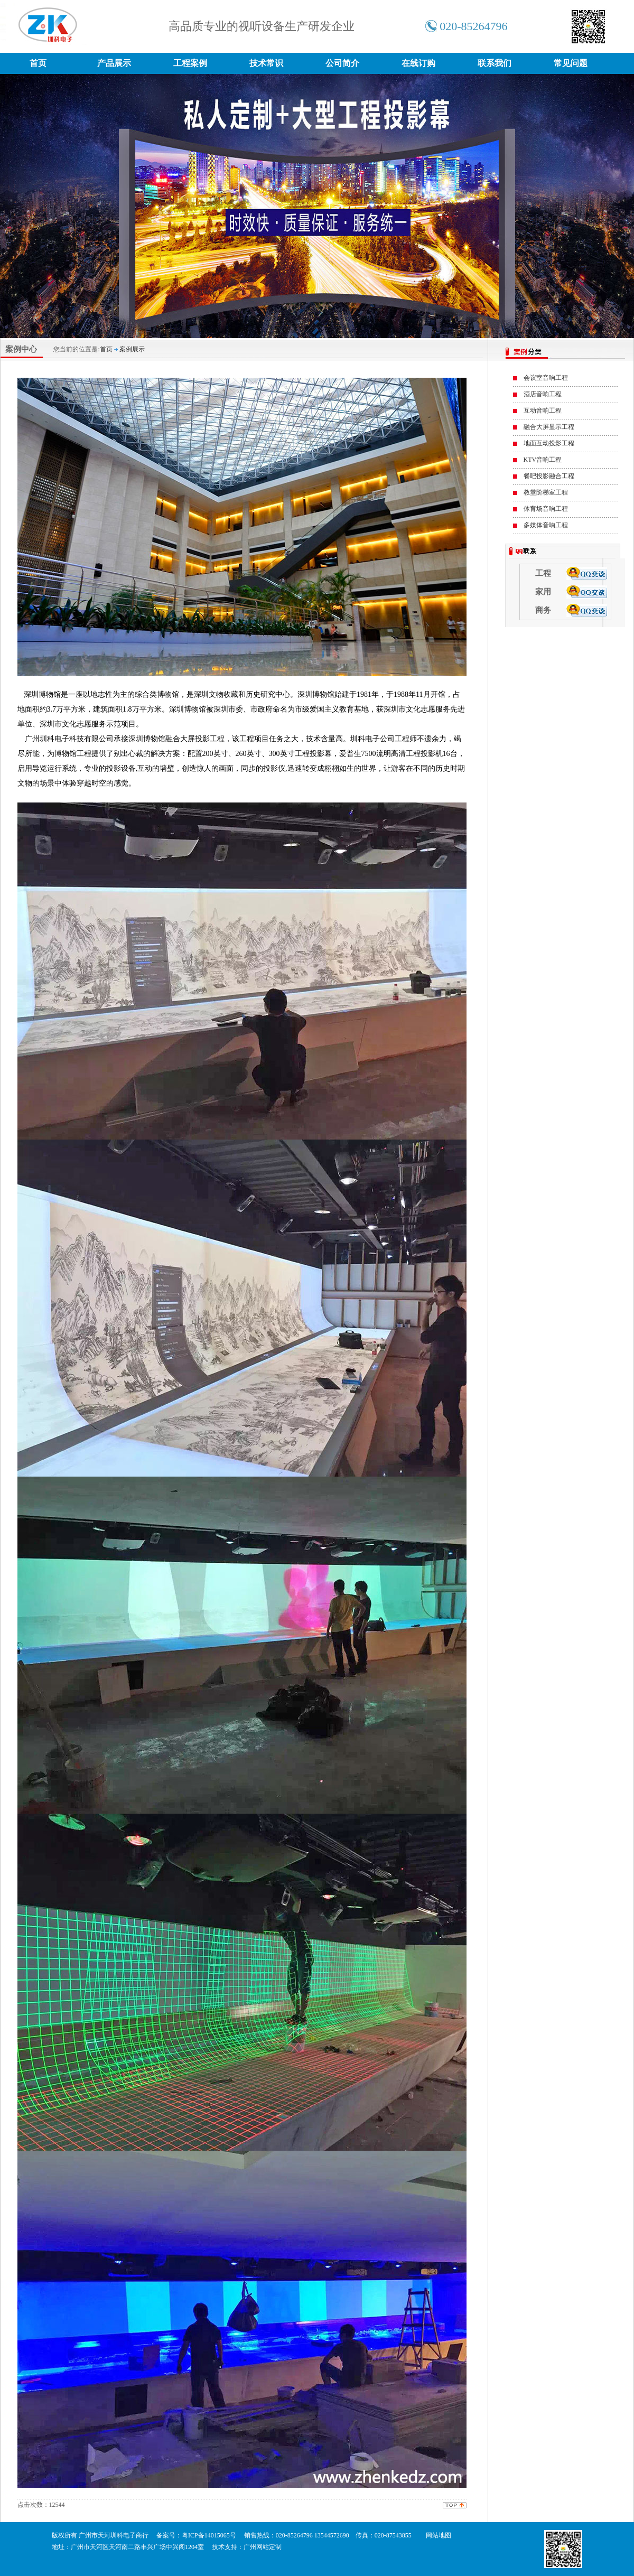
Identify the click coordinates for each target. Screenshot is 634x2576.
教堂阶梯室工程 (546, 492)
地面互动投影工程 (549, 443)
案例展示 (132, 349)
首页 (38, 63)
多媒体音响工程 (546, 525)
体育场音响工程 (546, 508)
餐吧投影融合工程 (549, 476)
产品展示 (114, 63)
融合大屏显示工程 (549, 427)
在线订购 (418, 63)
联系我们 (494, 63)
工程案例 (190, 63)
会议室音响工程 (546, 377)
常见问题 (571, 63)
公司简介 (342, 63)
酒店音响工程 (543, 394)
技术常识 (266, 63)
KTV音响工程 (543, 459)
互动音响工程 (543, 410)
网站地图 (438, 2535)
